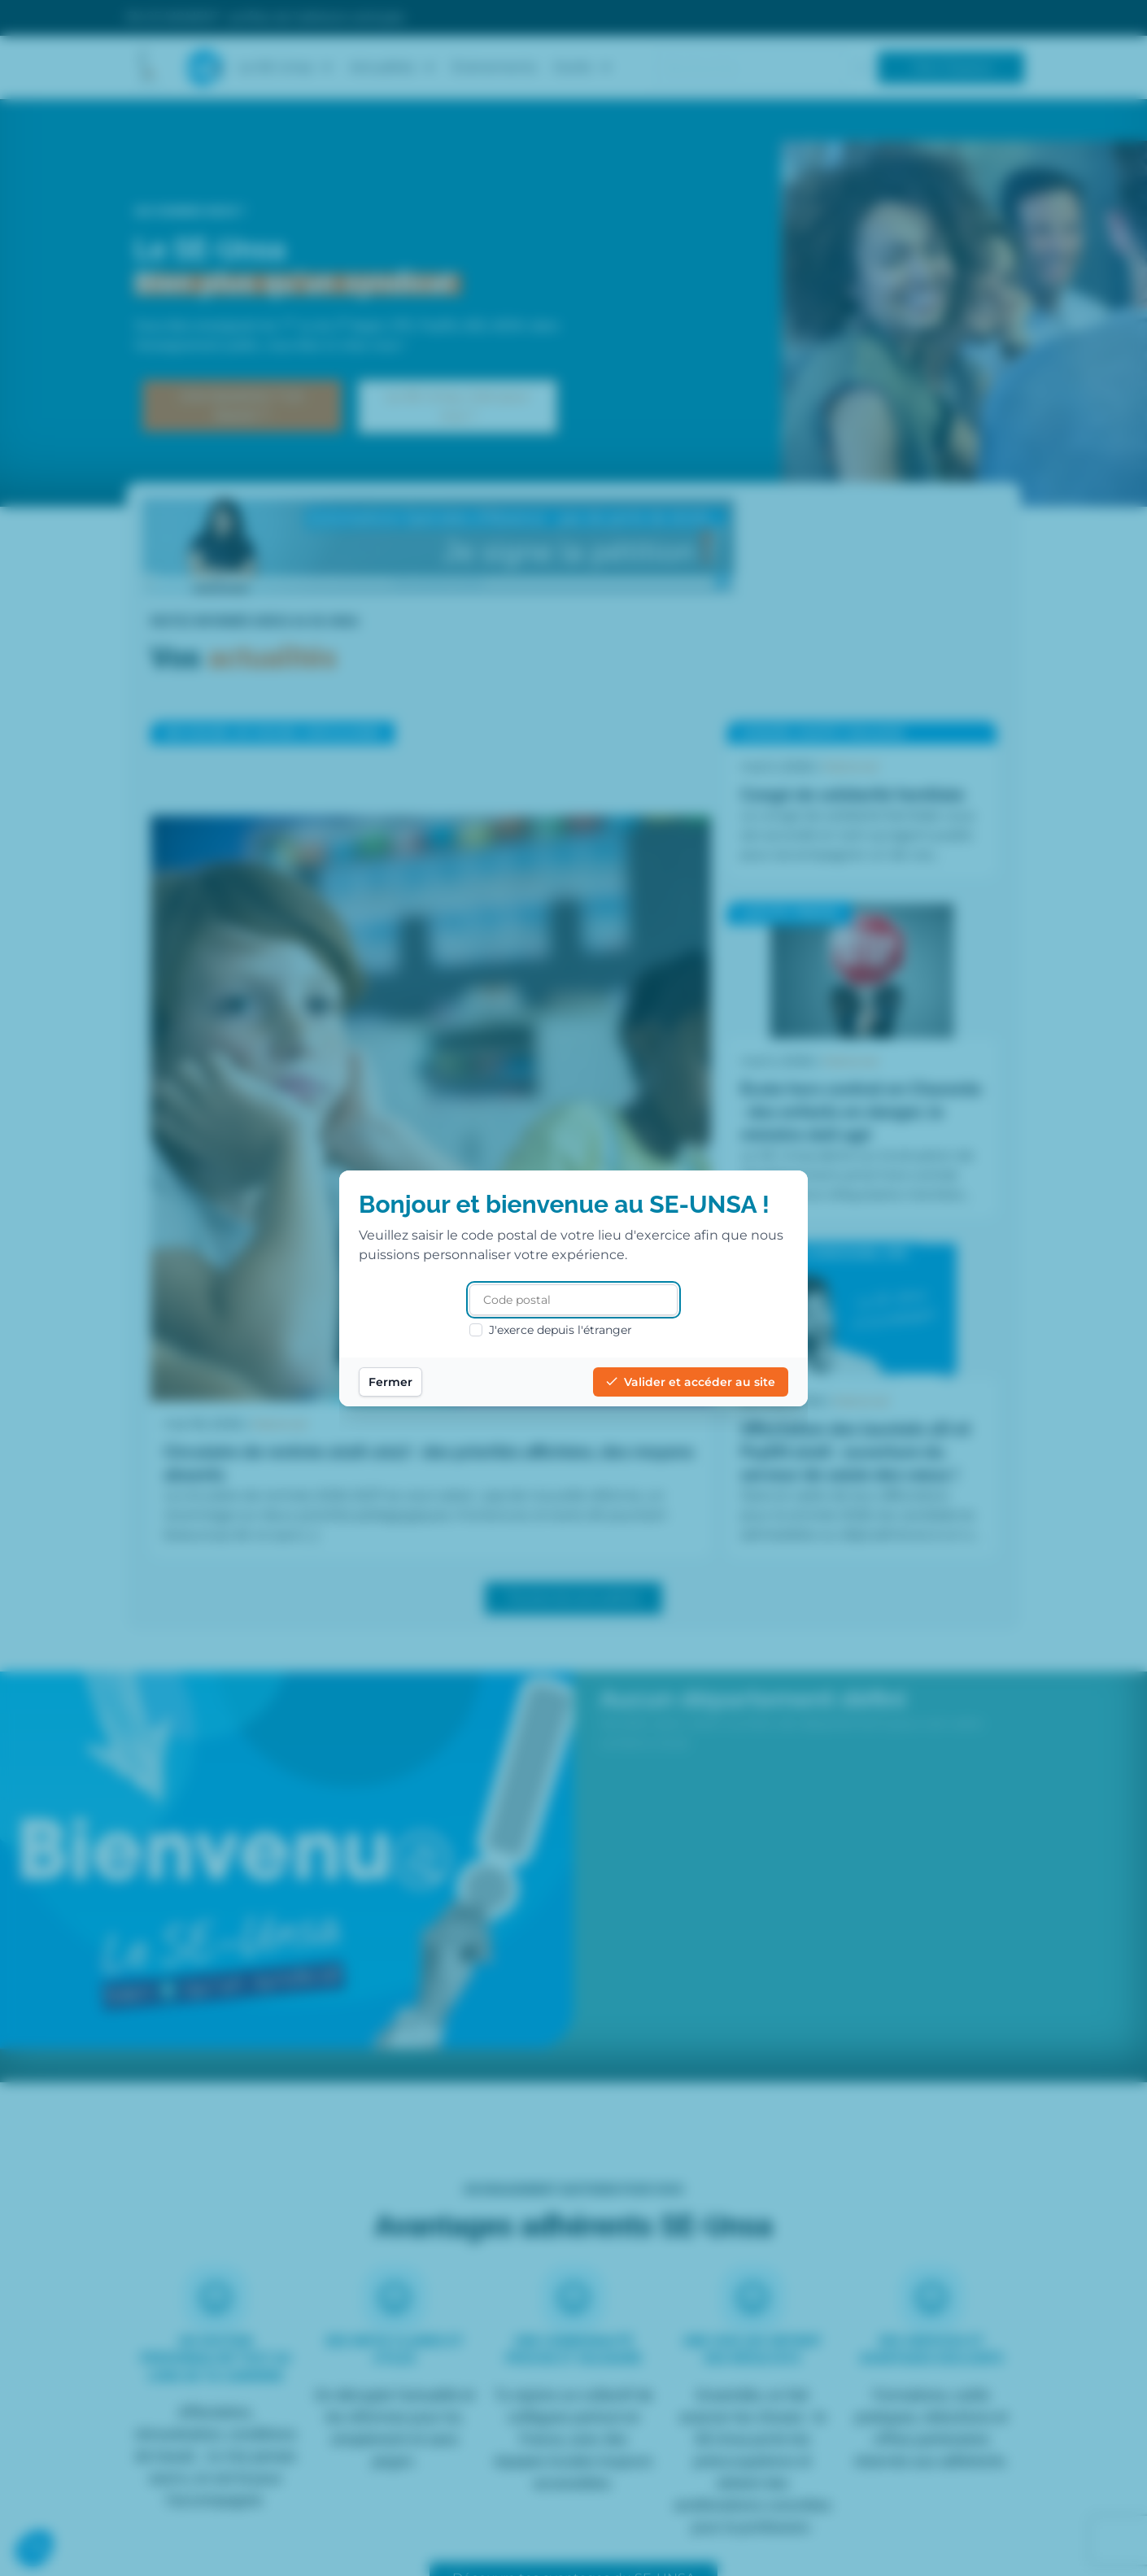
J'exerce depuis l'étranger (550, 1330)
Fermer (390, 1382)
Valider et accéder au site (690, 1382)
